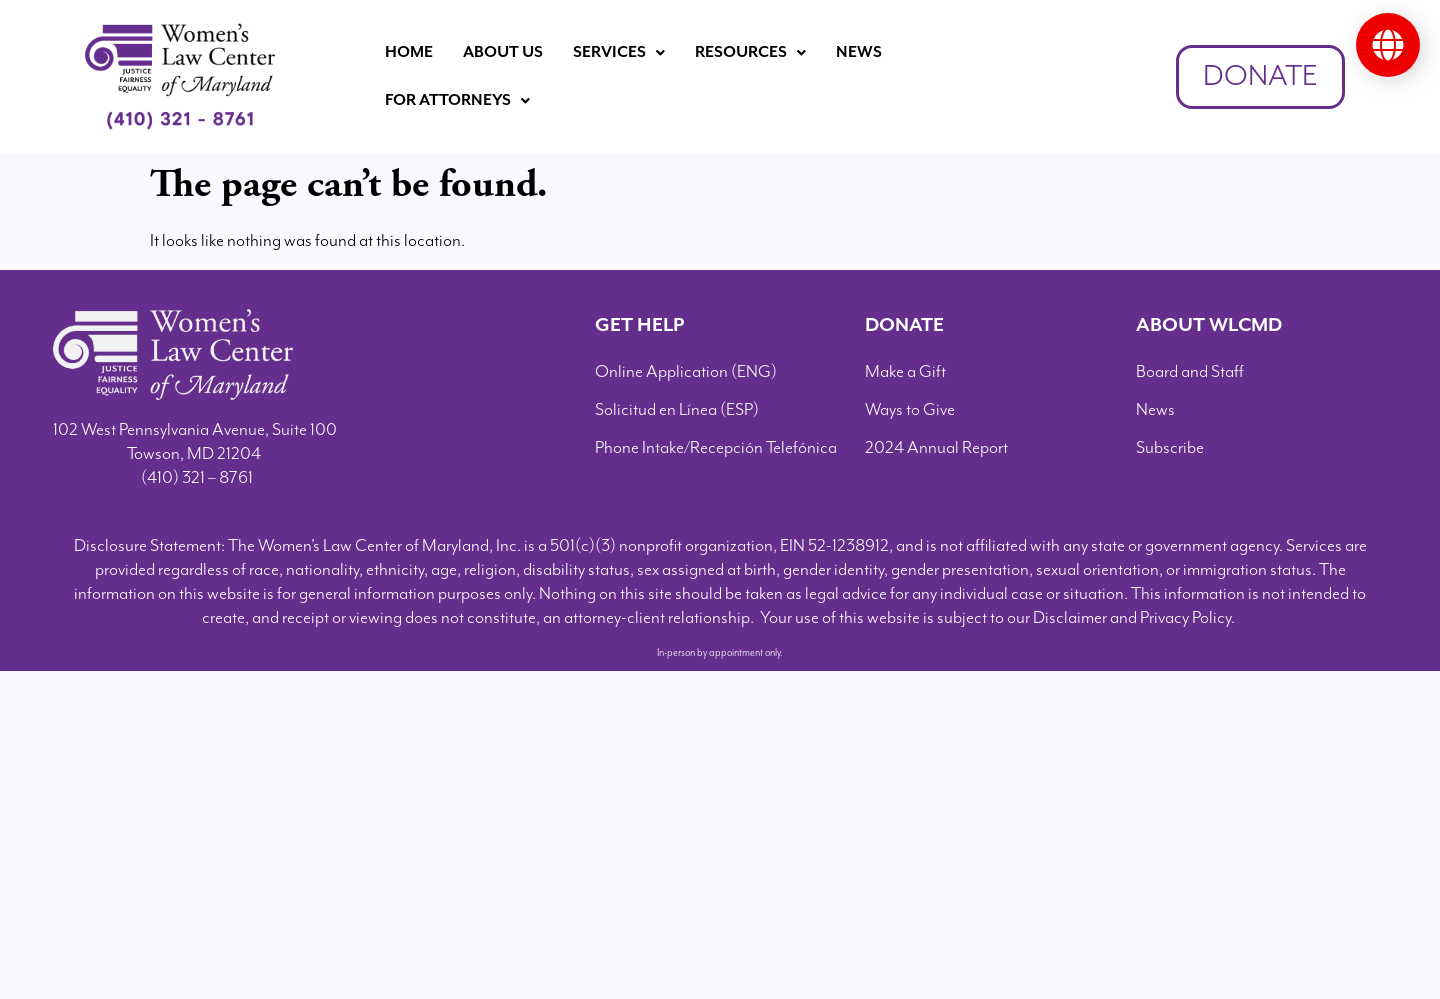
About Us (503, 52)
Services (619, 52)
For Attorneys (457, 100)
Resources (750, 52)
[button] (619, 53)
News (859, 52)
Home (409, 52)
